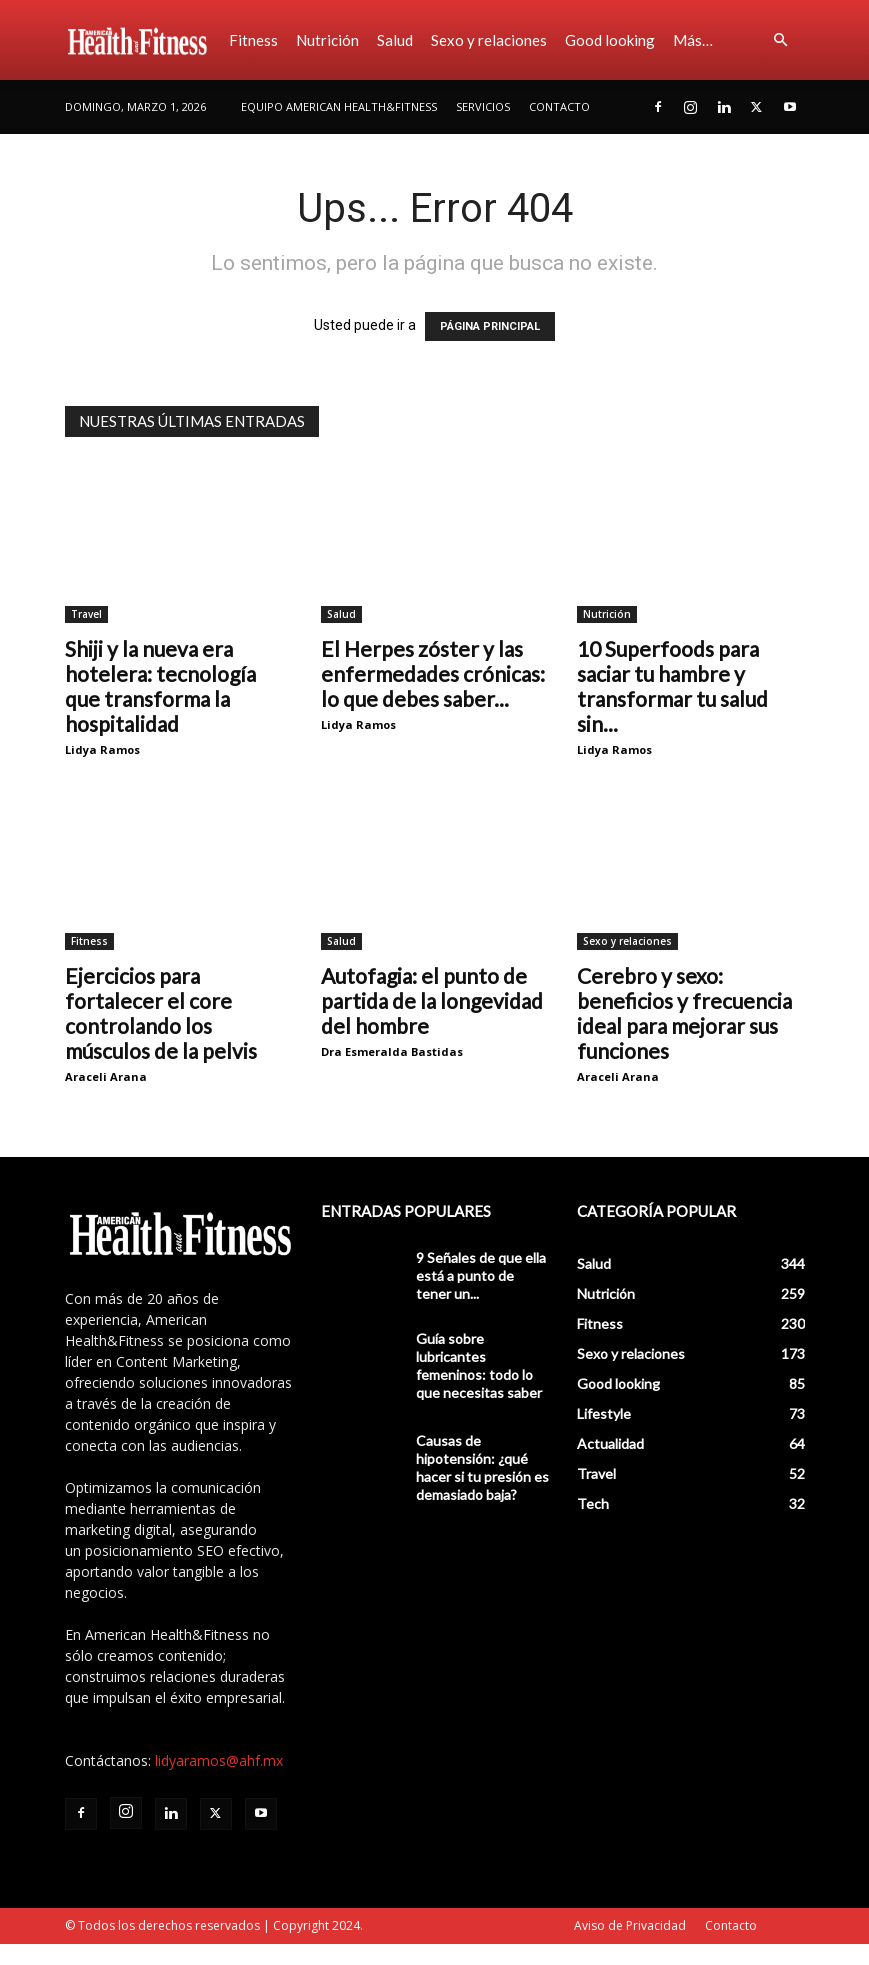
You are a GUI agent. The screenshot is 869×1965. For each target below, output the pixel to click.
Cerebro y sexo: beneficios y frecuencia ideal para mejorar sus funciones (684, 1013)
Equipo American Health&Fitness (339, 106)
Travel (86, 614)
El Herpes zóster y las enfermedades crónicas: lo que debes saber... (433, 673)
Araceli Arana (106, 1076)
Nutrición (327, 40)
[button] (781, 40)
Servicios (483, 106)
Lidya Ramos (102, 749)
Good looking (610, 40)
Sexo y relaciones (489, 40)
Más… (693, 40)
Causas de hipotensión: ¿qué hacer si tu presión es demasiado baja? (482, 1467)
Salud (395, 40)
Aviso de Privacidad (630, 1925)
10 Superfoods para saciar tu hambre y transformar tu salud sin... (672, 686)
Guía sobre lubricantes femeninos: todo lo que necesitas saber (479, 1365)
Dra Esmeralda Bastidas (392, 1051)
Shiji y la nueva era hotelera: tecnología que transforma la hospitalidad (160, 686)
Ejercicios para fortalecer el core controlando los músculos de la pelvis (161, 1013)
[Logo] (143, 40)
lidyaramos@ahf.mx (219, 1760)
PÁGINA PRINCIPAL (490, 326)
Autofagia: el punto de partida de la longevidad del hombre (432, 1000)
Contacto (559, 106)
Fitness (253, 40)
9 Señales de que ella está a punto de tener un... (481, 1275)
